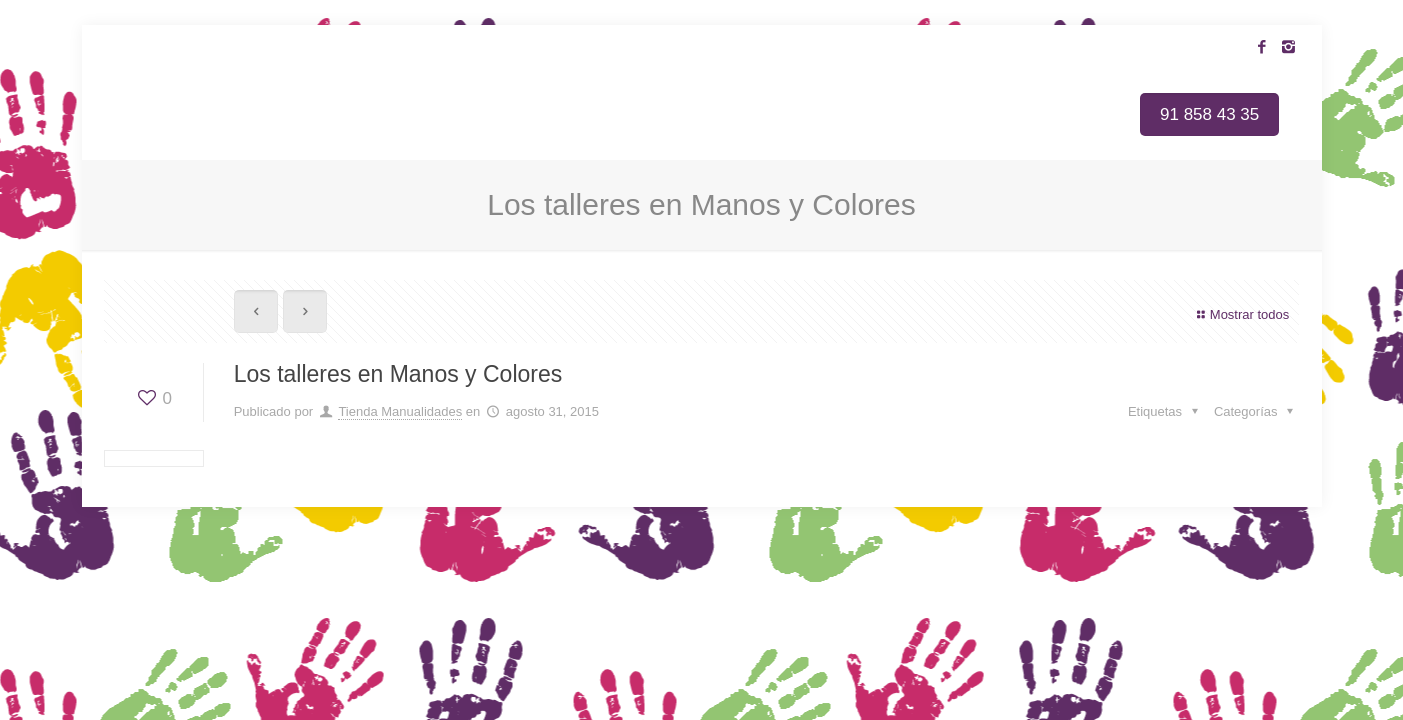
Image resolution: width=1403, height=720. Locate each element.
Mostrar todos (1241, 314)
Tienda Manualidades (400, 411)
